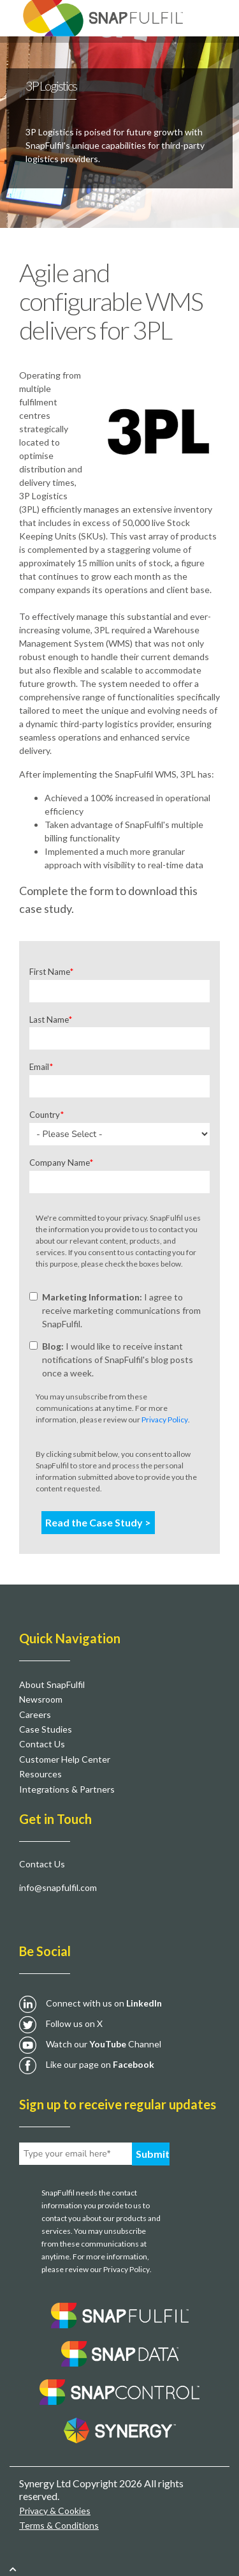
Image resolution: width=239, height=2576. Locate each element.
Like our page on (100, 2064)
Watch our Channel (103, 2043)
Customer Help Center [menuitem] (64, 1759)
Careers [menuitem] (35, 1714)
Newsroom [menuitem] (40, 1699)
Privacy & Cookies (55, 2510)
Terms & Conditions (59, 2525)
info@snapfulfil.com (58, 1887)
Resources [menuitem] (40, 1773)
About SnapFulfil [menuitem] (52, 1684)
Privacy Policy (164, 1419)
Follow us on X (74, 2023)
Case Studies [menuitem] (45, 1729)
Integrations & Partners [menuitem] (67, 1789)
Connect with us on (104, 2003)
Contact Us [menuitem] (42, 1743)
